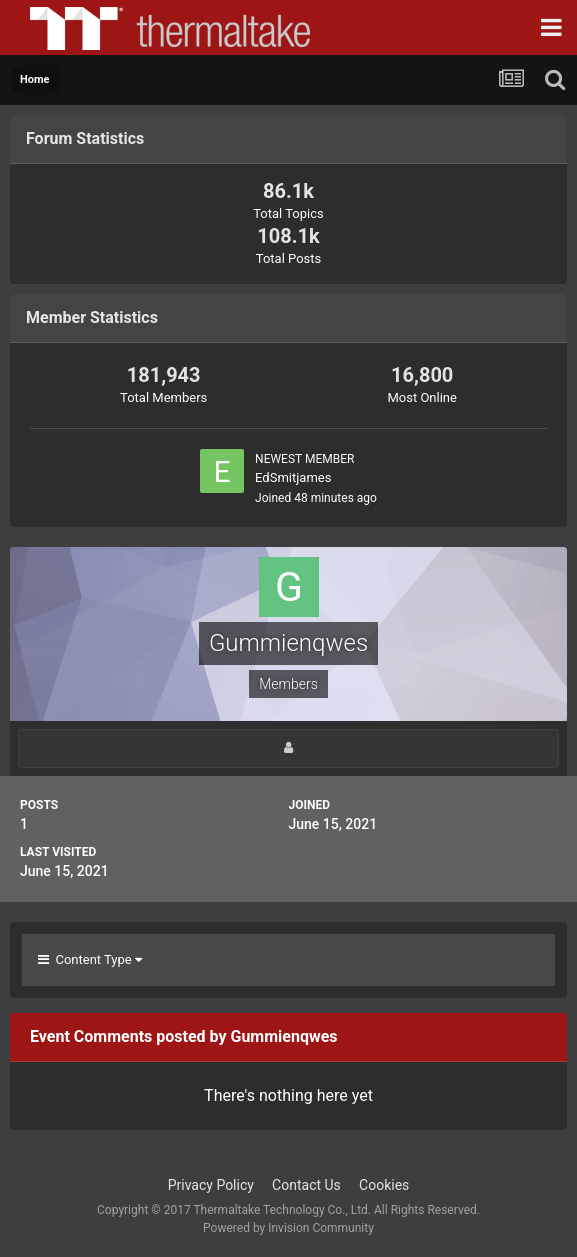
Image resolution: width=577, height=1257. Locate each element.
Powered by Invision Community (288, 1228)
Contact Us (306, 1185)
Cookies (384, 1185)
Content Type (90, 959)
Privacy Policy (211, 1185)
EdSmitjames (293, 477)
